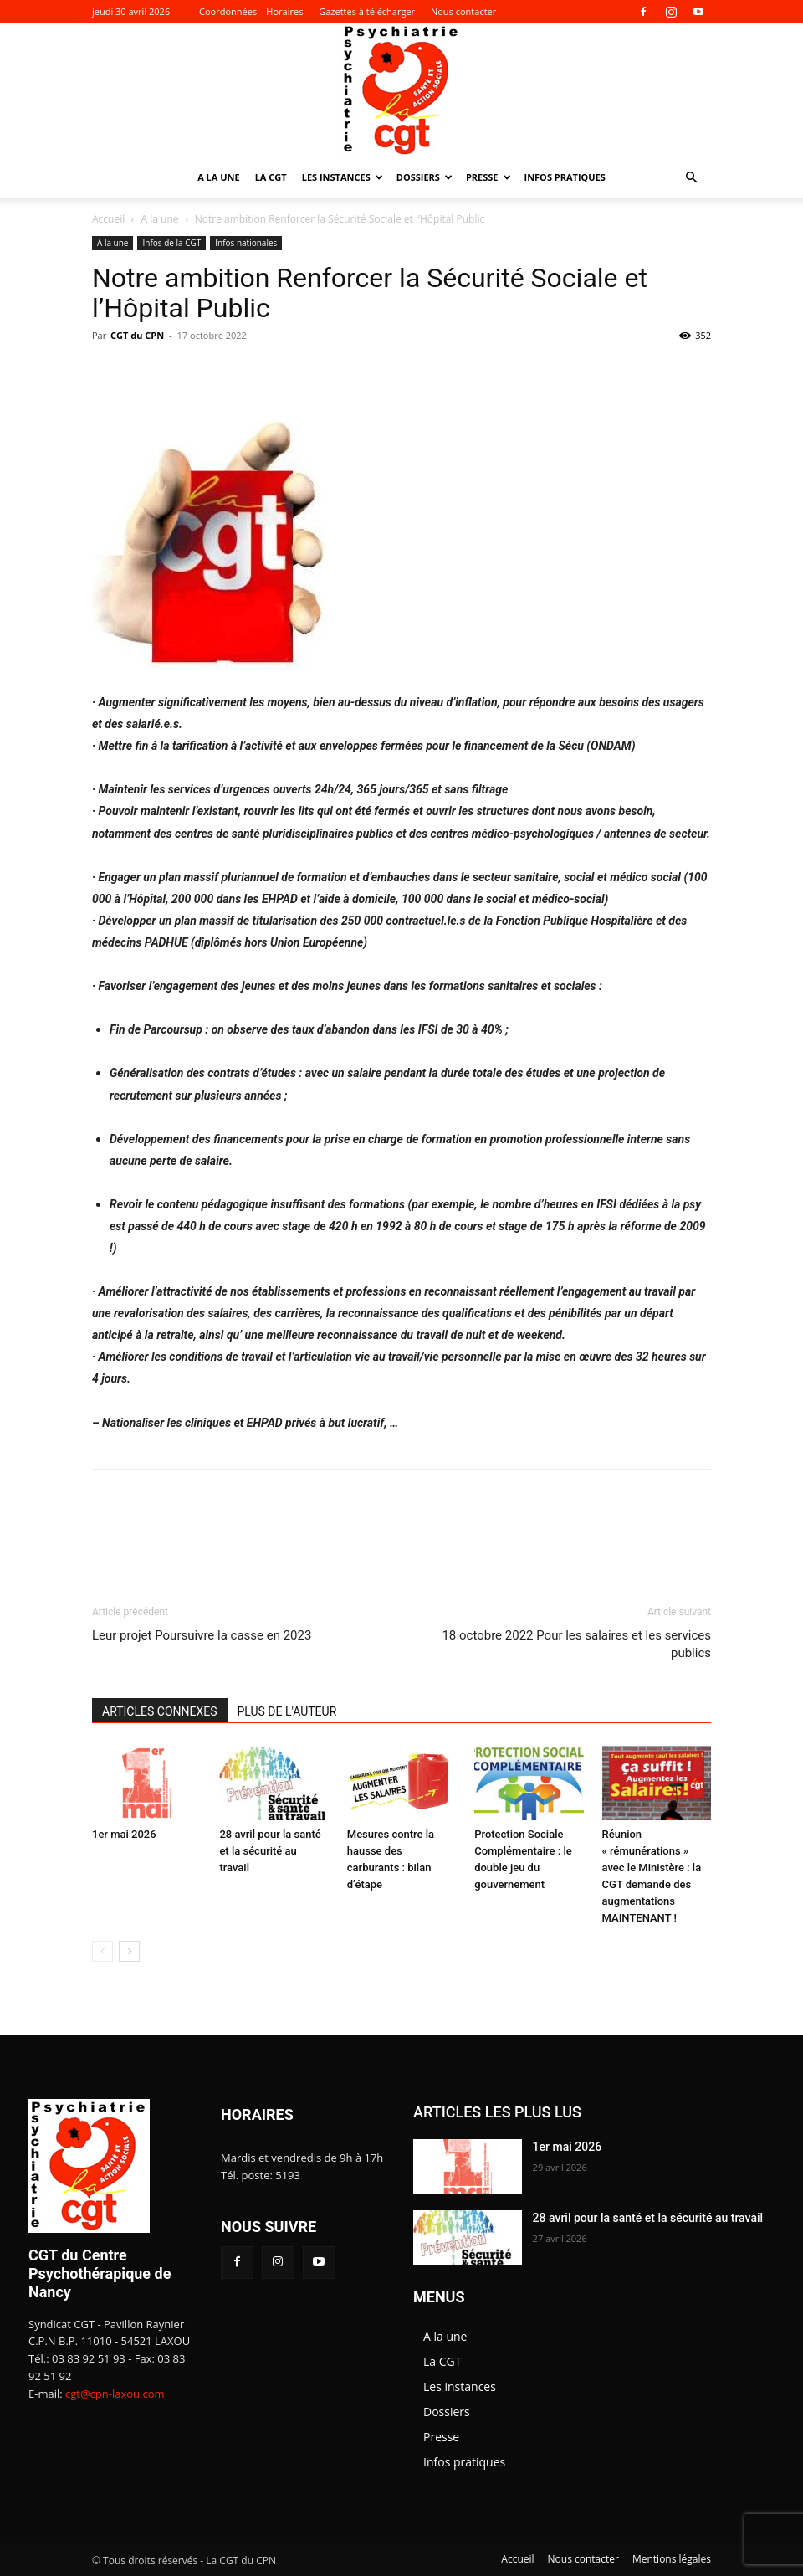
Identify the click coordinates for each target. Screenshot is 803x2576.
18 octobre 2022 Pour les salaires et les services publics (576, 1644)
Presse (488, 177)
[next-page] (129, 1951)
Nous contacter (463, 11)
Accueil (108, 219)
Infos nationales (246, 243)
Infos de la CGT (171, 243)
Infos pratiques (565, 177)
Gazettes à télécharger (367, 11)
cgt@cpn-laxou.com (115, 2393)
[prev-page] (102, 1951)
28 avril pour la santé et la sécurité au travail (269, 1851)
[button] (691, 178)
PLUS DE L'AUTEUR (287, 1711)
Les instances (342, 177)
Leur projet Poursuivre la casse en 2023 (201, 1635)
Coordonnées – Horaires (251, 11)
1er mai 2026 (124, 1834)
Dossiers (424, 177)
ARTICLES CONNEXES (159, 1711)
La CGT (271, 177)
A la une (218, 177)
